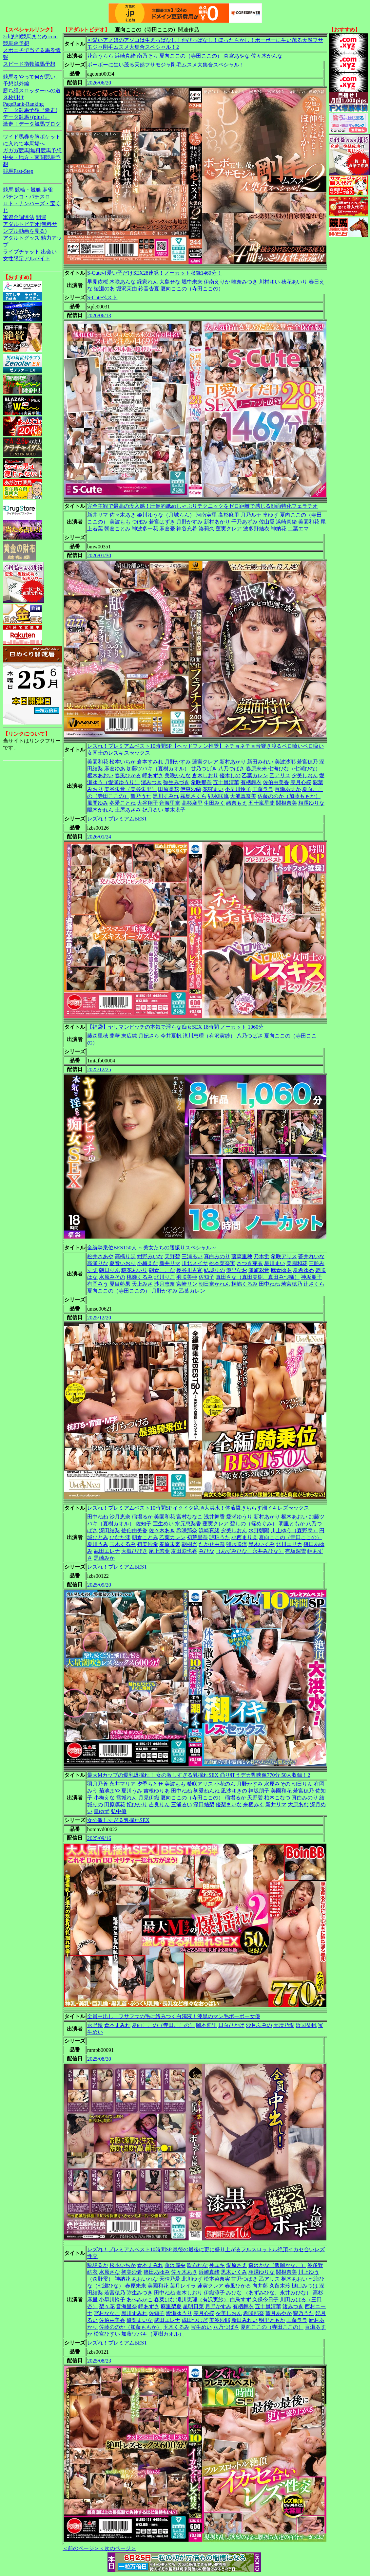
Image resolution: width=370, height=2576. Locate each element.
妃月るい (152, 810)
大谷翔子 (147, 803)
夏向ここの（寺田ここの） (190, 56)
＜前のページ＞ (81, 2548)
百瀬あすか (288, 789)
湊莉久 (206, 528)
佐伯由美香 (276, 782)
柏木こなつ (277, 1797)
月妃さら (148, 1036)
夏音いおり (122, 1263)
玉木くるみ (122, 1544)
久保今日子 (265, 2299)
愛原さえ (236, 2265)
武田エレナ (107, 1551)
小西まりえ (244, 1537)
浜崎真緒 (125, 56)
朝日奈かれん (214, 1284)
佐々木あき (122, 515)
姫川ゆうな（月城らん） (166, 515)
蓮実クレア (229, 528)
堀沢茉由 (126, 288)
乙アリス (279, 775)
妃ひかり (137, 1804)
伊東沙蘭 (190, 789)
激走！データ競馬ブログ (32, 124)
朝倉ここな (162, 1270)
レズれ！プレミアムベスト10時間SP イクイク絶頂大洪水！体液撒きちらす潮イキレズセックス (198, 1508)
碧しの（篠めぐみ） (253, 1523)
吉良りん (159, 1804)
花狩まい (213, 789)
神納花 (278, 528)
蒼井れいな (311, 1256)
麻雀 (47, 190)
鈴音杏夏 (148, 288)
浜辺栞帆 (306, 2025)
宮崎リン (186, 1284)
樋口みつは (305, 2286)
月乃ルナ (251, 515)
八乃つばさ (231, 768)
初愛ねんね (206, 1791)
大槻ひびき (134, 1551)
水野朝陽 (258, 1530)
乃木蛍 (261, 1256)
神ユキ (217, 2265)
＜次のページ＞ (117, 2548)
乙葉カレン (255, 775)
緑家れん (147, 282)
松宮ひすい (107, 2334)
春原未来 (256, 768)
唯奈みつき (244, 282)
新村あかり (217, 521)
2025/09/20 (99, 1585)
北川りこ (164, 1277)
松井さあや (100, 1256)
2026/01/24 (99, 836)
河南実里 (206, 515)
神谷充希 (186, 528)
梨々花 (107, 2306)
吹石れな (197, 2265)
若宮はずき (162, 521)
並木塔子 (175, 810)
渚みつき (151, 782)
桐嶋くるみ (244, 1284)
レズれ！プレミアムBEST (117, 818)
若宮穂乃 (307, 761)
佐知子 (206, 1277)
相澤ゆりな (311, 803)
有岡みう (97, 1284)
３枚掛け (13, 97)
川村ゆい (269, 282)
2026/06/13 (99, 315)
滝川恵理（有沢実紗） (209, 1036)
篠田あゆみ (157, 2272)
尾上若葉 (159, 1551)
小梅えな (147, 1263)
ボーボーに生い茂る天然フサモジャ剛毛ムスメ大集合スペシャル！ (165, 64)
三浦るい (192, 1256)
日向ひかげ (231, 2025)
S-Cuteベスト (102, 297)
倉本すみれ (150, 761)
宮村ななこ (189, 1516)
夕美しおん (305, 775)
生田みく (214, 803)
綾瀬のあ (104, 288)
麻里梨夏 (171, 2306)
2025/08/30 (99, 2059)
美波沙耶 (285, 761)
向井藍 (260, 2286)
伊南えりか (217, 282)
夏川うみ (97, 1544)
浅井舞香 (214, 1516)
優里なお (236, 1270)
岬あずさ (152, 775)
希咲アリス (284, 1256)
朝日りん (109, 1270)
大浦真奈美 (243, 796)
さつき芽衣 (250, 1263)
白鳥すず (240, 2299)
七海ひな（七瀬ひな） (294, 768)
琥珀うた (219, 1537)
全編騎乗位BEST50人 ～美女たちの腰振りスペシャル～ (152, 1247)
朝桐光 (189, 1544)
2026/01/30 (99, 555)
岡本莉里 (206, 2025)
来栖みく (253, 1804)
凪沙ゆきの (234, 1791)
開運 (41, 217)
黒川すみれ (166, 796)
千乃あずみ (244, 521)
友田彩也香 (184, 1551)
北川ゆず (192, 2279)
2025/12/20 (99, 1317)
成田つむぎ (195, 2320)
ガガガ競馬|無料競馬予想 (32, 150)
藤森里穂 (97, 1036)
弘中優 (119, 1811)
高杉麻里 (228, 515)
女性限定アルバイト (26, 258)
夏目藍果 (119, 1284)
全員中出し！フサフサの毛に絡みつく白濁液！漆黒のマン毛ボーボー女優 (173, 2016)
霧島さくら (193, 796)
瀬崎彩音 (258, 1270)
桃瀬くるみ (140, 1277)
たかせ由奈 (212, 1544)
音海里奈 (169, 803)
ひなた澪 (119, 1537)
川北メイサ (195, 1263)
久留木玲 (279, 2286)
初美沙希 (147, 1544)
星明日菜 (193, 2306)
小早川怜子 (238, 789)
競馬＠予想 (16, 43)
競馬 (8, 190)
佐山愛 (267, 521)
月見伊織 (148, 1797)
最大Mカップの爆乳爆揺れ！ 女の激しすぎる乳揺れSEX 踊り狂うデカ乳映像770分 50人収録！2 (198, 1775)
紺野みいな (150, 1256)
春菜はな (164, 2299)
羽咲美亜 (186, 1277)
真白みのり (217, 1256)
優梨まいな (229, 1804)
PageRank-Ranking (23, 104)
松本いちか (122, 761)
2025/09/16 (99, 1838)
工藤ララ (262, 789)
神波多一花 (145, 528)
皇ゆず (271, 515)
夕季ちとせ (150, 1784)
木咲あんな (122, 282)
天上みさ (142, 1284)
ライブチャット (21, 251)
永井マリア (122, 1784)
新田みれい (260, 761)
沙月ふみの (259, 2025)
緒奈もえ (236, 803)
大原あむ (298, 1804)
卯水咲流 (218, 796)
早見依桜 (97, 282)
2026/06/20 (99, 82)
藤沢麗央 (175, 2265)
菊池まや (109, 1791)
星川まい (274, 1263)
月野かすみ (189, 521)
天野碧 (172, 1256)
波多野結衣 (256, 528)
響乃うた (140, 796)
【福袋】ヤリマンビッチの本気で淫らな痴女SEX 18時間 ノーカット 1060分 (175, 1027)
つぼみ (139, 521)
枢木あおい (100, 775)
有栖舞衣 (251, 782)
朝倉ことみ (117, 528)
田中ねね (269, 1284)
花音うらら (100, 56)
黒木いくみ (261, 1544)
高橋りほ (125, 1256)
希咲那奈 (201, 782)
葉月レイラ (183, 2286)
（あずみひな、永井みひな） (250, 1551)
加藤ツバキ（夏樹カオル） (158, 768)
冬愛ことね (122, 803)
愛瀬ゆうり (239, 1516)
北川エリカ (289, 1544)
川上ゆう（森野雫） (294, 1530)
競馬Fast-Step (18, 171)
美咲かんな (178, 775)
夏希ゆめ (303, 1270)
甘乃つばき (204, 768)
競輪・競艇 (28, 190)
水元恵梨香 (188, 1523)
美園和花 (308, 521)
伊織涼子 (214, 2292)
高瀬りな (97, 1263)
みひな (206, 1551)
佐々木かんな (266, 56)
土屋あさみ (128, 810)
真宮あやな (237, 56)
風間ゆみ (97, 803)
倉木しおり (205, 775)
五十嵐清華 (226, 782)
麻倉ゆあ (114, 768)
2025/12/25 (99, 1069)
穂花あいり (294, 282)
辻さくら (313, 1284)
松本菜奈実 (222, 1263)
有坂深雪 (295, 1551)
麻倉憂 (167, 528)
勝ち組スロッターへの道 (32, 90)
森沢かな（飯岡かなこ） (277, 2265)
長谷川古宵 (189, 1270)
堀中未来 (192, 282)
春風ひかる (128, 775)
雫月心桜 (300, 782)
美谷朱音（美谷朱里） (130, 789)
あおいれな (145, 2279)
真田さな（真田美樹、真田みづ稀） (258, 1277)
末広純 (129, 1036)
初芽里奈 (197, 1537)
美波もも (119, 521)
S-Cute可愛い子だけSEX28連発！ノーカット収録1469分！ (154, 273)
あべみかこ (140, 2299)
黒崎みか (104, 1558)
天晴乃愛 (283, 2025)
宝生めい (163, 1523)
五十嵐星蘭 (261, 803)
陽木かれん (100, 810)
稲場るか (142, 1516)
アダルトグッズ (21, 238)
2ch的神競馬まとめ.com (30, 36)
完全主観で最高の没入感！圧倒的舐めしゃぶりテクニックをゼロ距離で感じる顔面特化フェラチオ (202, 506)
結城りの (214, 1270)
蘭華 (114, 1036)
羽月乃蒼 (97, 1784)
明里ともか (292, 1523)
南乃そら (147, 56)
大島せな (169, 282)
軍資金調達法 (18, 217)
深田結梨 (109, 1530)
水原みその (112, 1277)
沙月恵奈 (164, 1284)
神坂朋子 (311, 1277)
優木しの (230, 775)
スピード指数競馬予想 (29, 64)
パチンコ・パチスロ (26, 196)
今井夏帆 (171, 1036)
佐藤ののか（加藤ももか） (289, 796)
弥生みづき (176, 782)
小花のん (224, 1784)
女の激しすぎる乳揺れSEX (118, 1820)
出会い (49, 251)
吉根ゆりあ (157, 1791)
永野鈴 (95, 2025)
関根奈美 (286, 803)
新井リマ (97, 515)
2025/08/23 (99, 2361)
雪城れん (126, 1797)
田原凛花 (168, 789)
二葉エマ (298, 528)
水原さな (109, 2272)
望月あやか (278, 2313)
